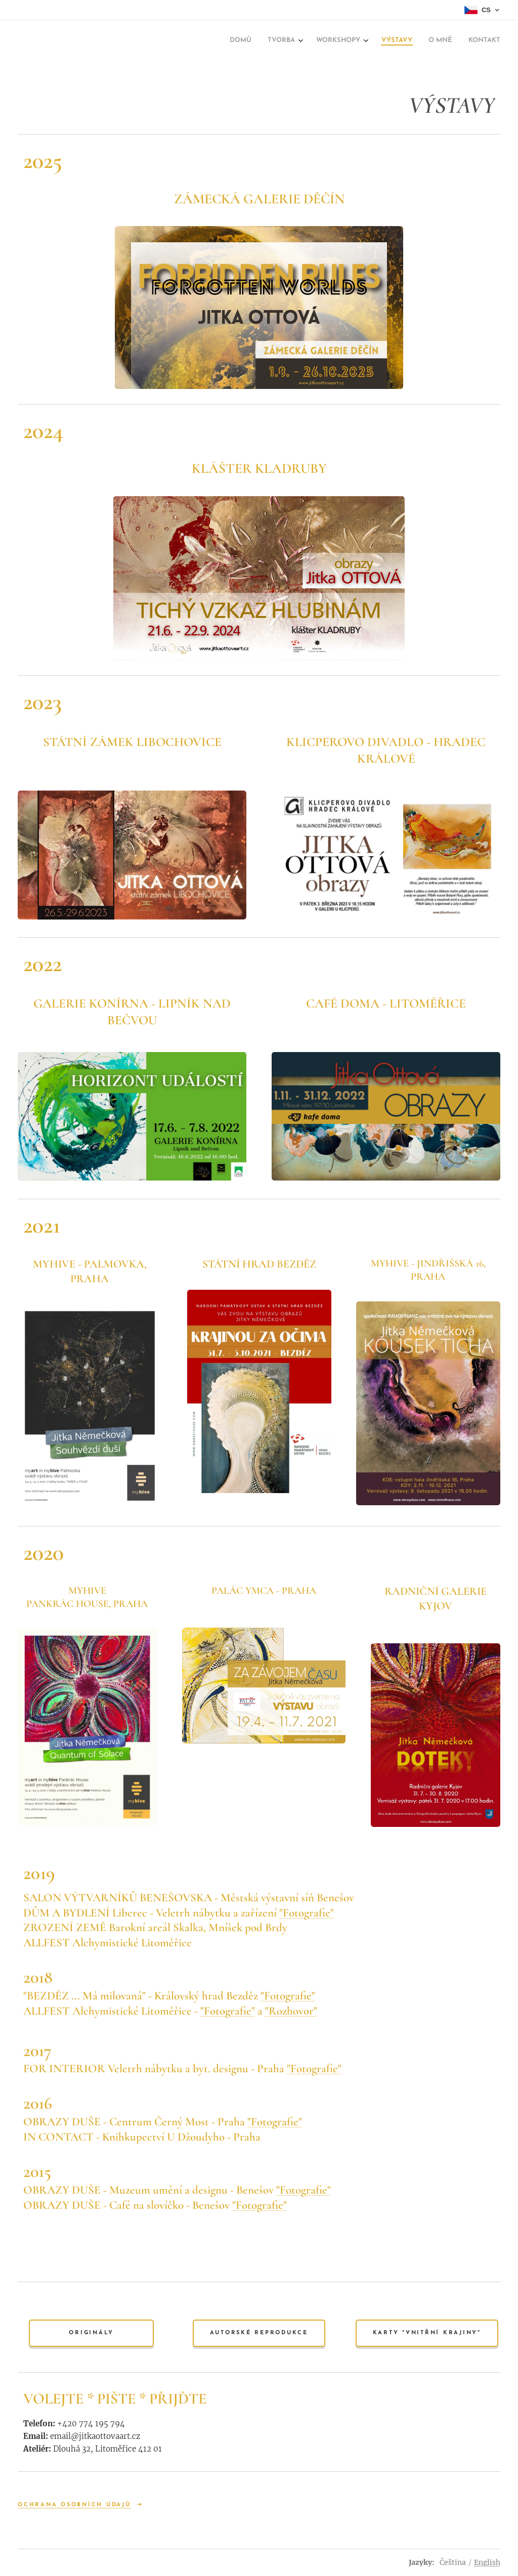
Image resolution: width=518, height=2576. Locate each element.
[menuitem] (247, 41)
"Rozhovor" (291, 2011)
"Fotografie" (306, 1913)
